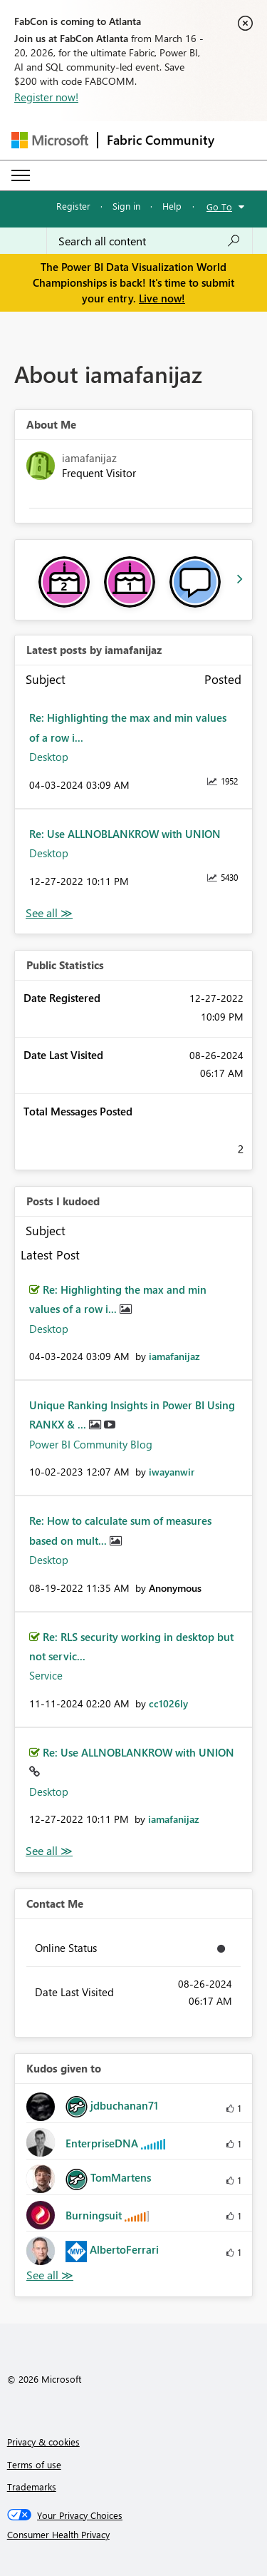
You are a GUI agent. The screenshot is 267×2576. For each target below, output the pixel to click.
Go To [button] (219, 206)
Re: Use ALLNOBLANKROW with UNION (125, 834)
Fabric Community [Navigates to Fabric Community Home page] (160, 139)
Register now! (46, 97)
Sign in (126, 206)
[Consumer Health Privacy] (134, 2535)
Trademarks (31, 2486)
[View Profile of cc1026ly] (168, 1703)
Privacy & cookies (43, 2442)
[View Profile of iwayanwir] (171, 1471)
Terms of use (34, 2464)
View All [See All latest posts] (49, 913)
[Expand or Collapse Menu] (20, 175)
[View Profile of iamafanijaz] (174, 1356)
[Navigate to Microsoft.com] (49, 140)
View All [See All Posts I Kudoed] (49, 1851)
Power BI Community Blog (90, 1444)
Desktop (48, 757)
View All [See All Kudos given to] (49, 2275)
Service (46, 1675)
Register (73, 206)
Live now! (162, 298)
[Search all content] (149, 241)
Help (172, 206)
